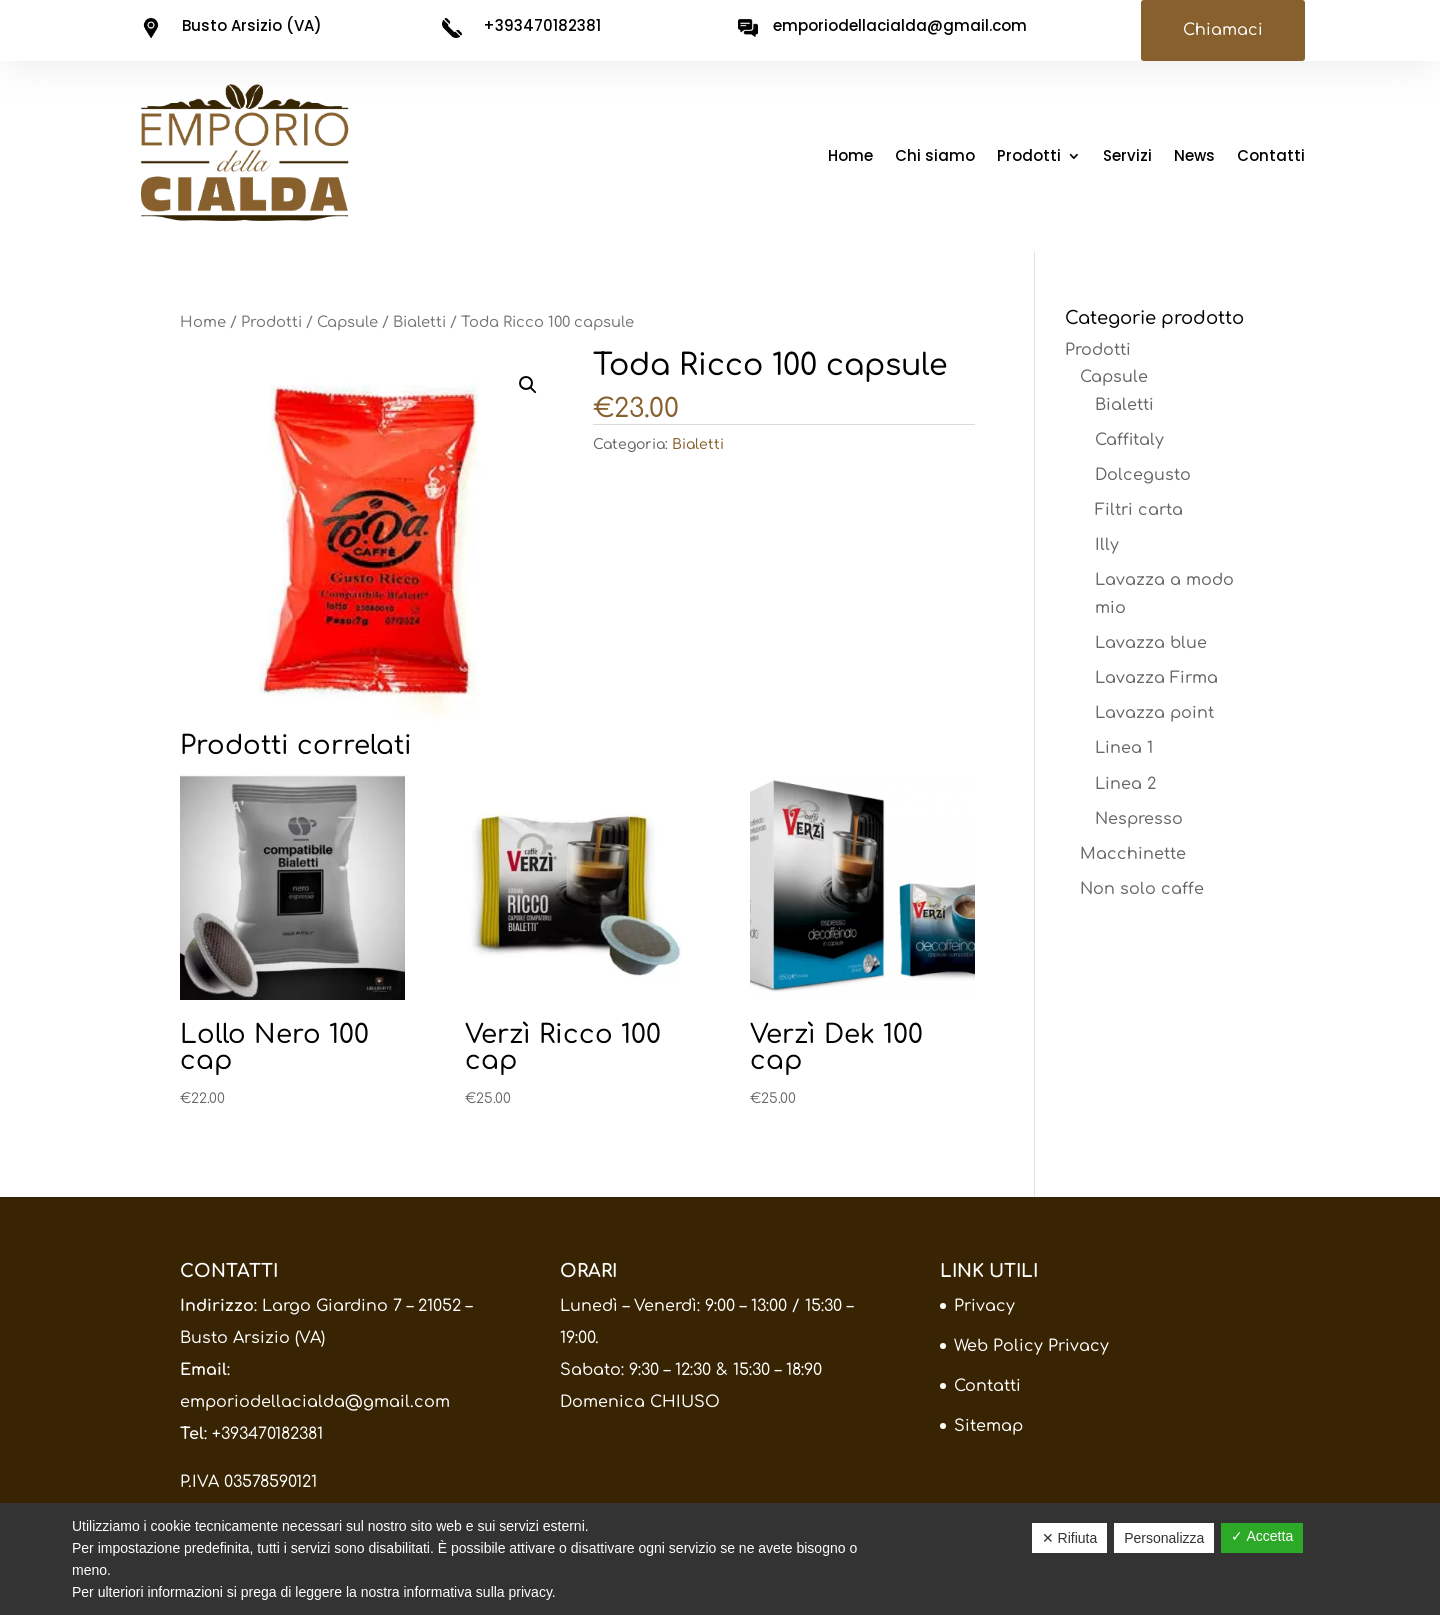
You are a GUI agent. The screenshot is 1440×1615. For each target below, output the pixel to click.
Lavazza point (1154, 713)
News (1194, 157)
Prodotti (1029, 157)
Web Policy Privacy (1031, 1346)
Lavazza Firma (1156, 678)
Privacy (984, 1306)
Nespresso (1139, 819)
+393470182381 (267, 1434)
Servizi (1127, 157)
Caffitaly (1129, 440)
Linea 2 (1125, 784)
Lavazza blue (1151, 643)
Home (850, 157)
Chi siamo (935, 157)
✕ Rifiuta (1070, 1538)
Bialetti (419, 322)
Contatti (1271, 157)
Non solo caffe (1142, 889)
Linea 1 (1124, 748)
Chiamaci (1223, 30)
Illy (1107, 545)
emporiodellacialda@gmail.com (315, 1402)
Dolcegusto (1143, 475)
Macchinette (1133, 854)
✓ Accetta (1262, 1536)
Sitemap (988, 1426)
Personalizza (1164, 1538)
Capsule (347, 322)
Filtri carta (1139, 510)
